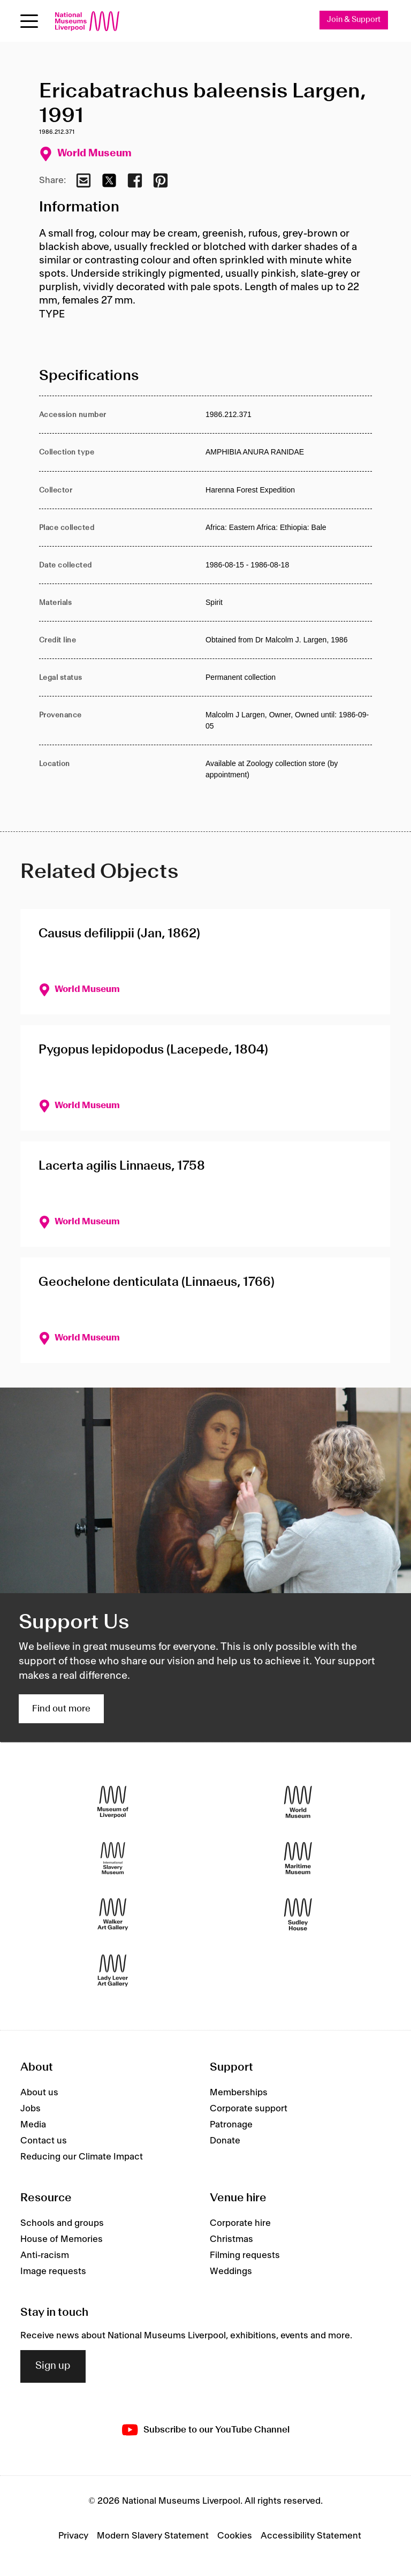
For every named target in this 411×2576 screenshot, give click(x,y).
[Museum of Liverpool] (113, 1802)
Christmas (231, 2239)
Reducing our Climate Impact (81, 2157)
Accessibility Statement (311, 2536)
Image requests (53, 2271)
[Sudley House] (298, 1914)
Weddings (231, 2271)
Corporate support (248, 2109)
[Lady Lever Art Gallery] (113, 1971)
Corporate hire (240, 2223)
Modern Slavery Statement (153, 2536)
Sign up (53, 2366)
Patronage (231, 2125)
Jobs (30, 2109)
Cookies (234, 2536)
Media (33, 2125)
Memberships (239, 2093)
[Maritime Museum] (298, 1858)
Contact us (43, 2141)
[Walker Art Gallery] (113, 1914)
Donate (225, 2141)
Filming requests (245, 2255)
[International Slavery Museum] (113, 1858)
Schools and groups (62, 2223)
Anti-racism (44, 2255)
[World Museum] (298, 1802)
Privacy (73, 2536)
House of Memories (61, 2239)
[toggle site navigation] (29, 21)
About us (39, 2093)
